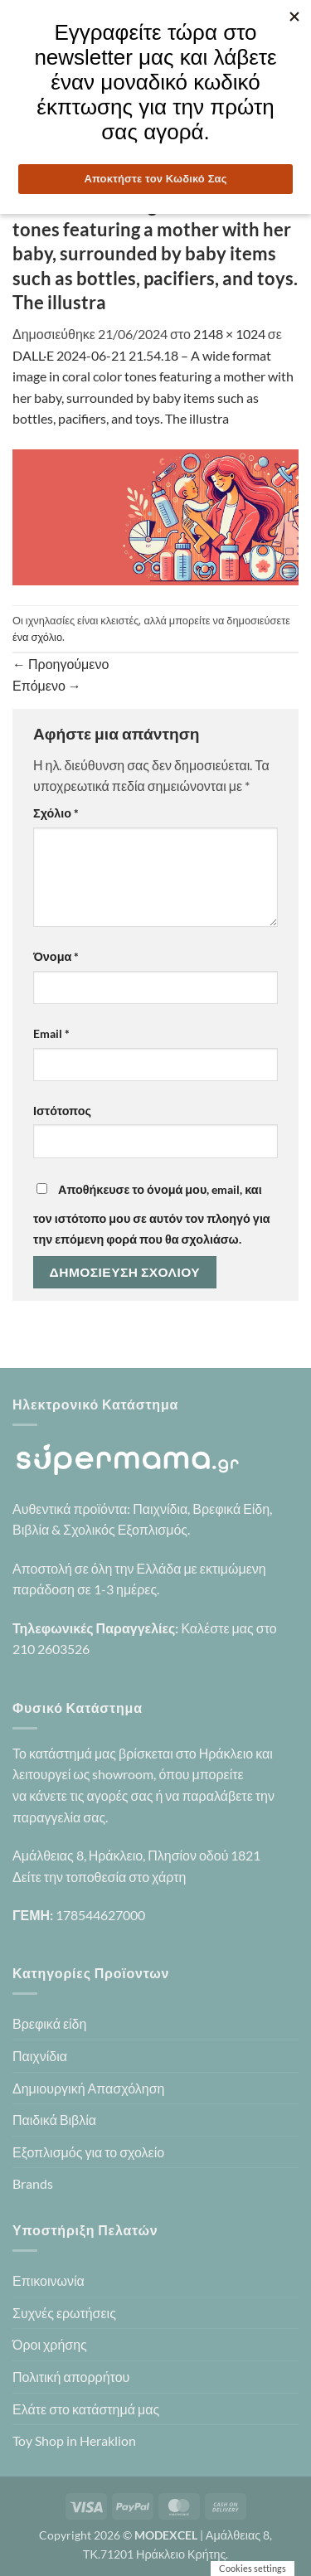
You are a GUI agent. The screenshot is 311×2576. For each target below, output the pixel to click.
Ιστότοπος (62, 1111)
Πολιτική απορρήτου (70, 2376)
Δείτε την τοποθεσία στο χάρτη (99, 1877)
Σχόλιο (56, 813)
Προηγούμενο (60, 664)
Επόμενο (46, 685)
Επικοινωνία (48, 2280)
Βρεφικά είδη (49, 2023)
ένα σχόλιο (37, 636)
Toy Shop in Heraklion (74, 2440)
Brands (32, 2183)
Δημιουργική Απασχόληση (88, 2088)
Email (51, 1033)
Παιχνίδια (39, 2056)
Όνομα (56, 956)
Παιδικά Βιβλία (54, 2119)
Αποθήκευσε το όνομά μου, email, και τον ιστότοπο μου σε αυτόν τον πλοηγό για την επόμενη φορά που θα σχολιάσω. (151, 1214)
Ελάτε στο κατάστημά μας (85, 2409)
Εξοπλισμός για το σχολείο (88, 2152)
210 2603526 (51, 1649)
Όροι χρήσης (49, 2344)
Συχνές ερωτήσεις (64, 2313)
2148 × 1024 (229, 334)
